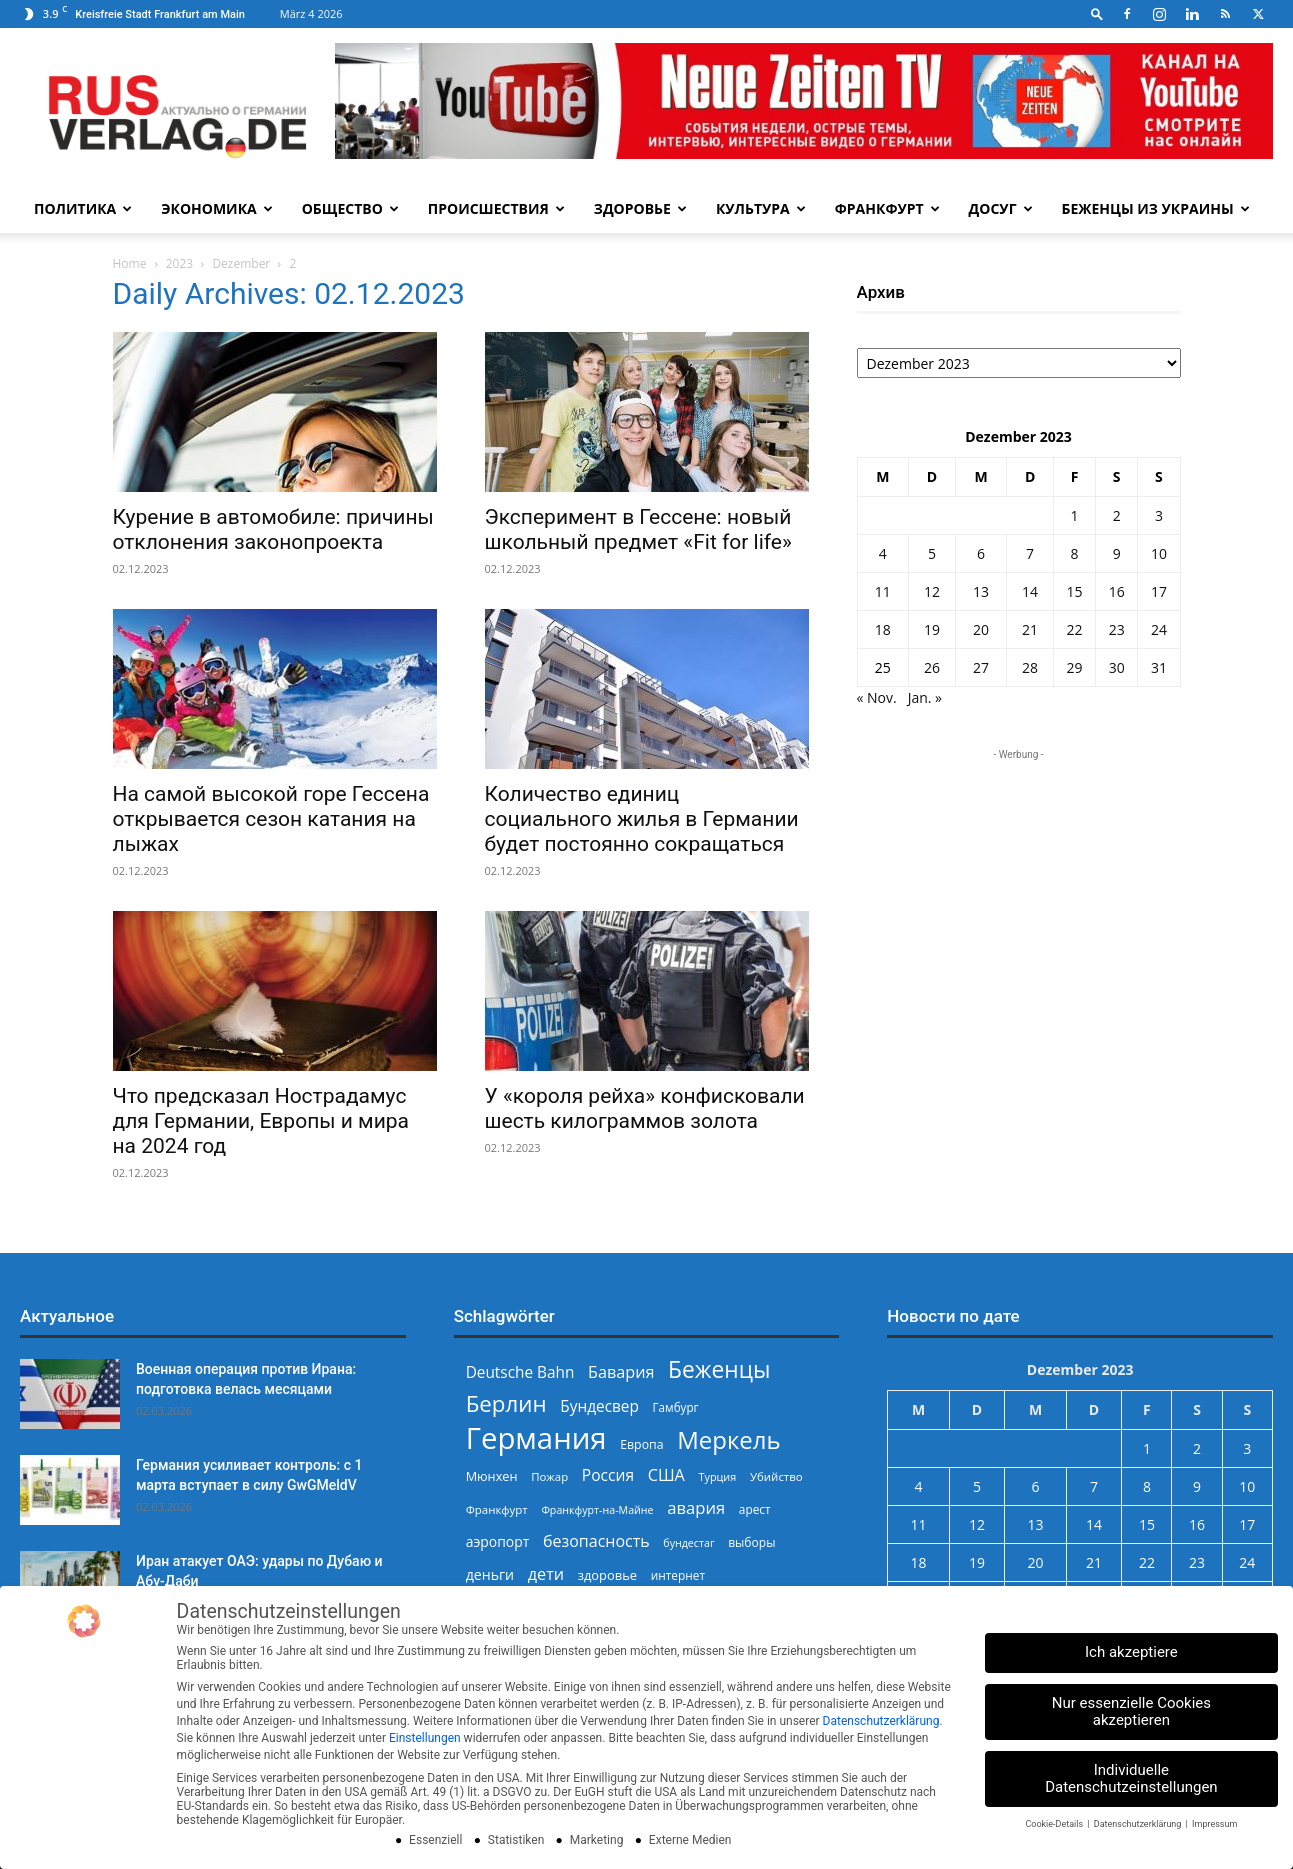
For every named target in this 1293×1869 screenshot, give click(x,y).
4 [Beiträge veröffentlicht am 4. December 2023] (883, 553)
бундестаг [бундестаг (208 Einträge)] (688, 1543)
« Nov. (877, 697)
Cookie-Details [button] (1055, 1824)
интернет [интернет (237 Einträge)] (678, 1575)
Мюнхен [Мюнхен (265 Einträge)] (492, 1476)
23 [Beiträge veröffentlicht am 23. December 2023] (1117, 629)
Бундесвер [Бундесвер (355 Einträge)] (599, 1406)
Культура (761, 208)
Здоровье (640, 208)
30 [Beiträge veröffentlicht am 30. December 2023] (1117, 667)
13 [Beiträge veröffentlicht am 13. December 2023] (981, 591)
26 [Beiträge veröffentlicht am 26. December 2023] (932, 667)
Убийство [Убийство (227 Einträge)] (776, 1476)
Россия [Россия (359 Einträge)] (608, 1475)
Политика (83, 208)
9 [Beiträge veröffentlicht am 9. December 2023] (1117, 553)
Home (130, 263)
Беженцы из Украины (1156, 208)
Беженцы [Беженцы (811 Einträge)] (719, 1369)
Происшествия (496, 208)
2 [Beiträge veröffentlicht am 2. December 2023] (1117, 515)
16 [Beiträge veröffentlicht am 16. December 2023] (1117, 591)
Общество (350, 208)
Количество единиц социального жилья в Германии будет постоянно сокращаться (642, 819)
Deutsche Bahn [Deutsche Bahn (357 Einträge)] (520, 1372)
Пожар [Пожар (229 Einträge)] (549, 1476)
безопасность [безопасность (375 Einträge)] (596, 1541)
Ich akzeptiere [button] (1131, 1652)
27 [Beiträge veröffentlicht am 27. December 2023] (981, 667)
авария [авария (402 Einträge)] (696, 1507)
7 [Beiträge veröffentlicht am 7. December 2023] (1030, 553)
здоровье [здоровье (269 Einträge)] (607, 1575)
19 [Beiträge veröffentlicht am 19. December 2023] (932, 629)
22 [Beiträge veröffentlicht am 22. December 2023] (1075, 629)
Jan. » (925, 697)
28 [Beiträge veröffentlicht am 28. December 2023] (1030, 667)
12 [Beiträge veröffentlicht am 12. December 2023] (932, 591)
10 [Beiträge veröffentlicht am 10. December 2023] (1159, 553)
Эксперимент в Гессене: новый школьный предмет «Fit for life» (638, 529)
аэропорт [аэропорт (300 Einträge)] (498, 1541)
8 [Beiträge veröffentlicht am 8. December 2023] (1075, 553)
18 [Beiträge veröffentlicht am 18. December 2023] (883, 629)
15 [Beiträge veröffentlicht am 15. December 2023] (1075, 591)
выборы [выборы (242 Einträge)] (751, 1542)
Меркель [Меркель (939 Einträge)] (729, 1439)
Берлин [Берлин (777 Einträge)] (506, 1403)
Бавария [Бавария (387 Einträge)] (621, 1372)
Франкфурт (887, 208)
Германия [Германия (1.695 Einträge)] (536, 1438)
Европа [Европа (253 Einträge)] (641, 1444)
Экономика (216, 208)
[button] (1097, 13)
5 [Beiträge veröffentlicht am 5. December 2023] (932, 553)
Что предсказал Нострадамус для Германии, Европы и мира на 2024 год (261, 1121)
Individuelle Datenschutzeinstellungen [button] (1131, 1778)
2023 (179, 263)
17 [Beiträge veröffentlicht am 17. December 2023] (1159, 591)
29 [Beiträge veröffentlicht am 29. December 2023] (1075, 667)
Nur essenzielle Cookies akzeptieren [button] (1131, 1711)
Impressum (1214, 1824)
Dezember (241, 263)
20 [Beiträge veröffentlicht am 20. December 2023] (981, 629)
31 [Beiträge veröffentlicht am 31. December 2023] (1159, 667)
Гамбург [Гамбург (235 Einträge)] (676, 1407)
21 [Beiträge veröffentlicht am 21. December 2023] (1030, 629)
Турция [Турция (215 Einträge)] (717, 1476)
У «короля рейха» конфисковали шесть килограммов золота (645, 1108)
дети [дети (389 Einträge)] (546, 1574)
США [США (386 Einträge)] (666, 1475)
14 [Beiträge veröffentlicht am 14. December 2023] (1030, 591)
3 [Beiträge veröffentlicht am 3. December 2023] (1159, 515)
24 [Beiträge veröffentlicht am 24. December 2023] (1159, 629)
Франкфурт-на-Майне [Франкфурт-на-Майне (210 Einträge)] (597, 1510)
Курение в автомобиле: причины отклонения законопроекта (273, 529)
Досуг (1001, 208)
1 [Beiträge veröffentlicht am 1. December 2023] (1075, 515)
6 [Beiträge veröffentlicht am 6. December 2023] (981, 553)
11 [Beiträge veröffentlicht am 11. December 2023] (883, 591)
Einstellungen (425, 1738)
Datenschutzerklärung (881, 1721)
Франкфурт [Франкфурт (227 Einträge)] (497, 1509)
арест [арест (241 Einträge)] (755, 1509)
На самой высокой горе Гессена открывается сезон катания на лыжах (271, 819)
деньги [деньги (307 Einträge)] (490, 1574)
